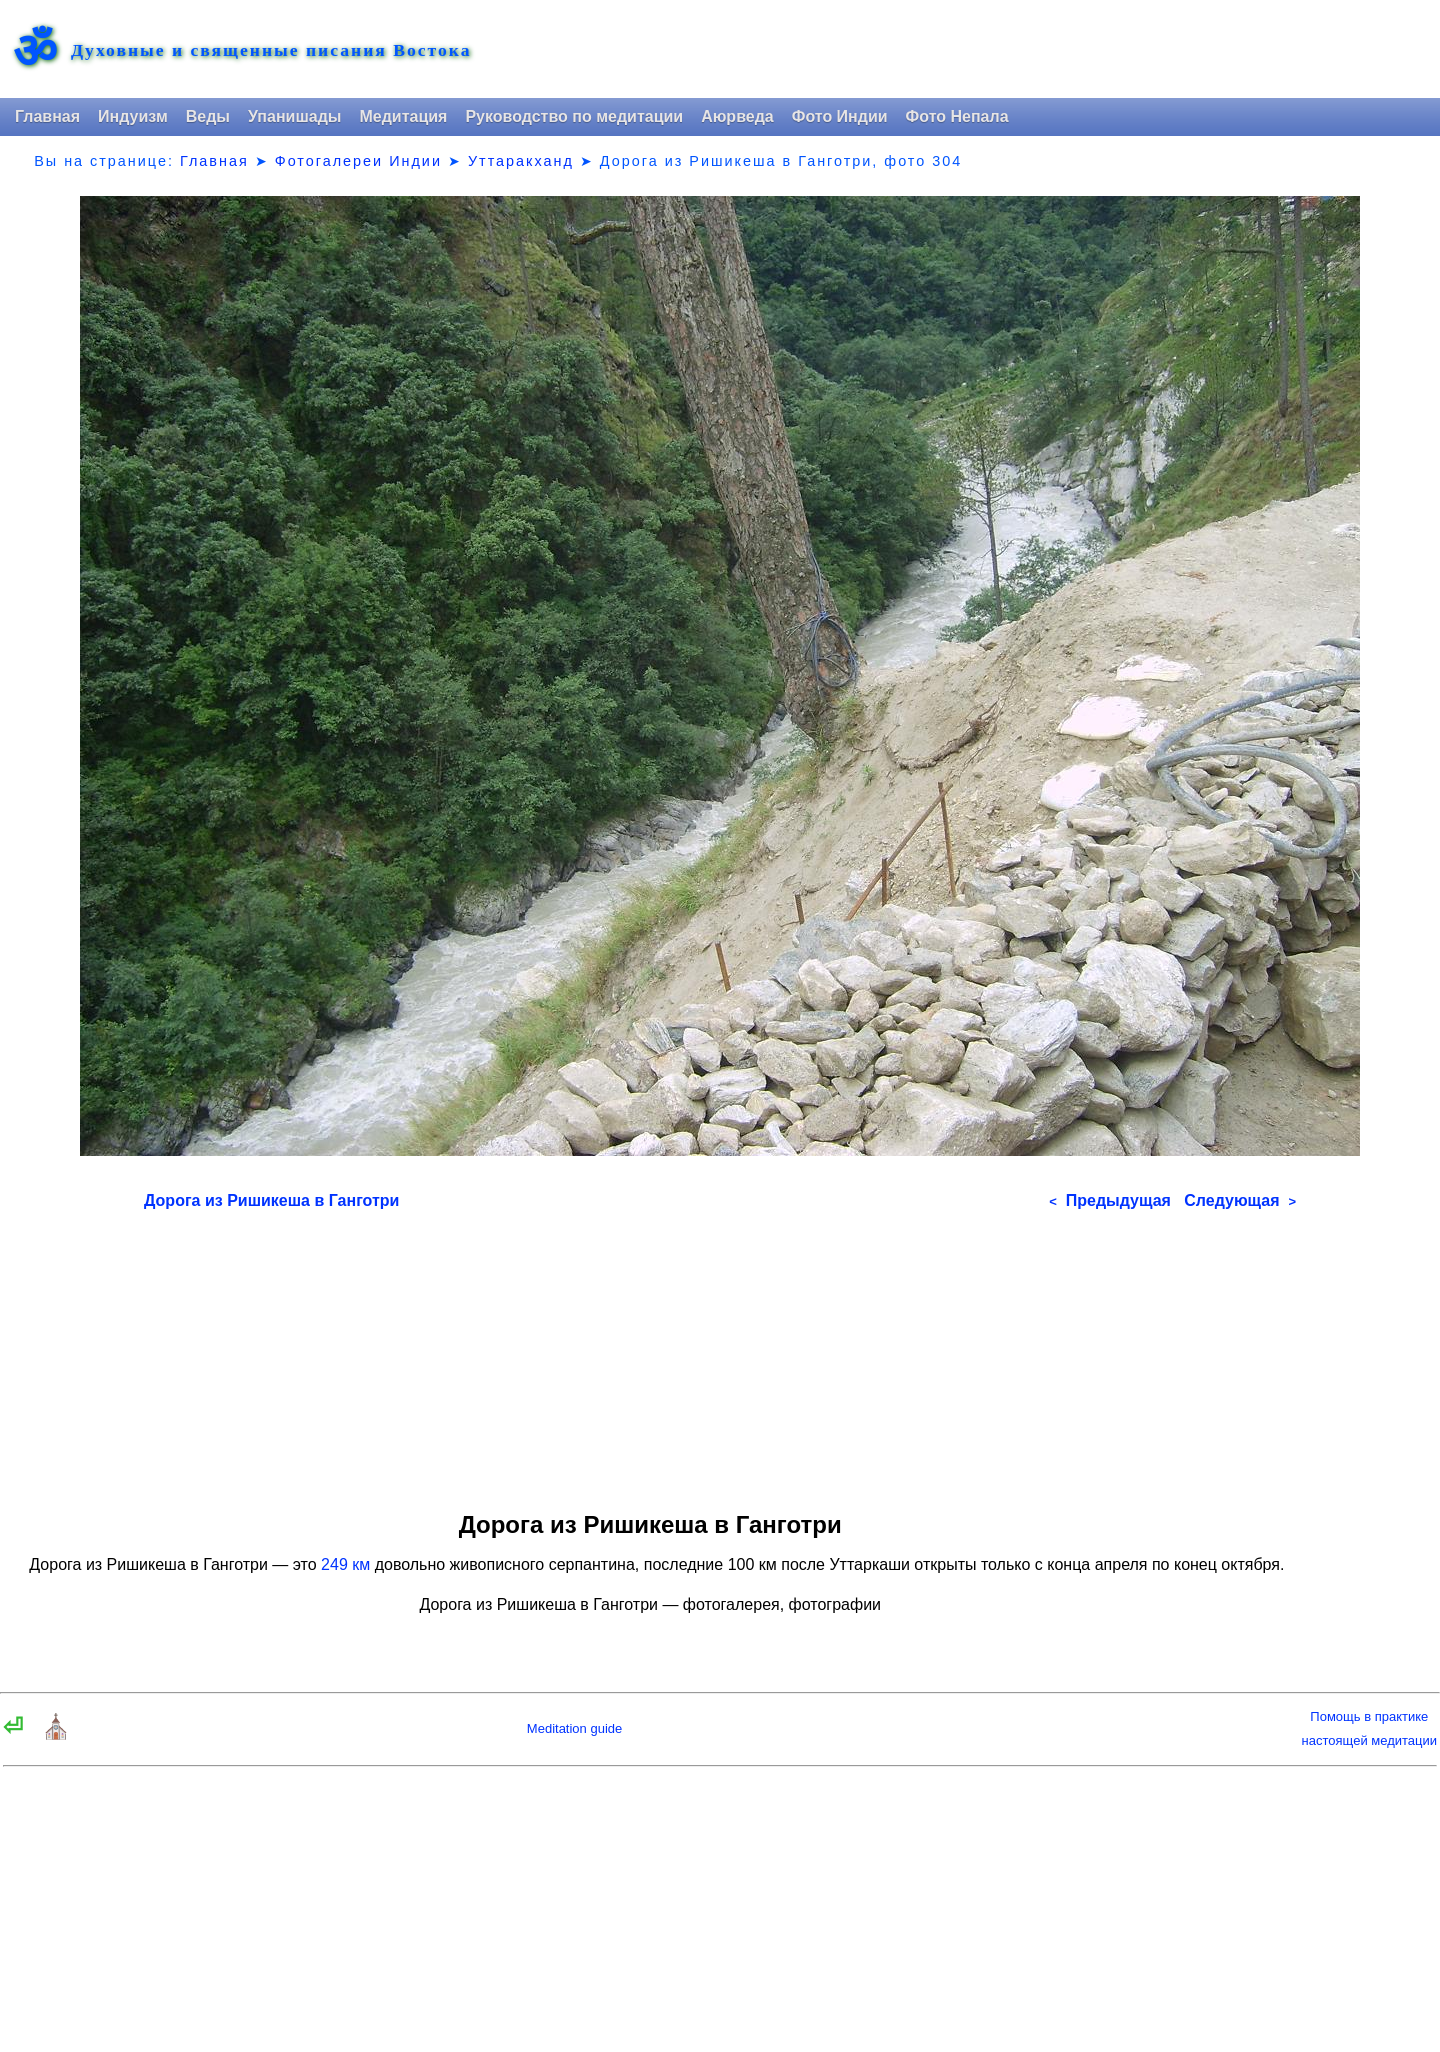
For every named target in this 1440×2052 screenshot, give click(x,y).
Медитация (403, 116)
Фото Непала (957, 116)
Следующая (1240, 1200)
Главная (47, 116)
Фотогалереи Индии (358, 161)
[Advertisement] (720, 1354)
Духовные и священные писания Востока (271, 51)
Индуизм (133, 116)
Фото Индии (840, 116)
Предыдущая (1110, 1200)
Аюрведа (737, 116)
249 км (345, 1564)
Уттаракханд (521, 161)
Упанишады (294, 116)
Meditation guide (574, 1728)
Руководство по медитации (574, 116)
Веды (208, 116)
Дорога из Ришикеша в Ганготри (271, 1200)
